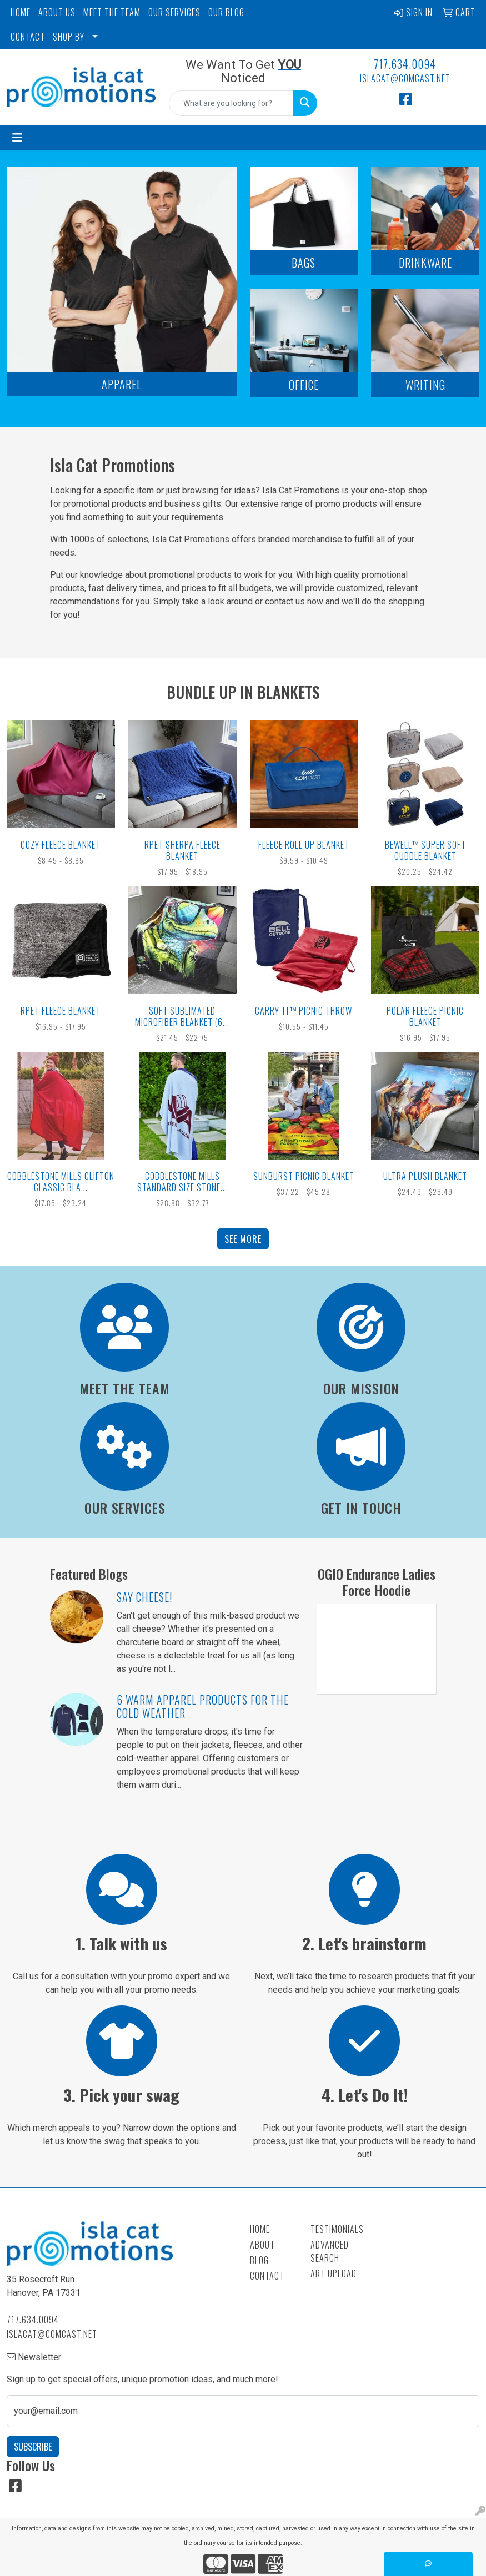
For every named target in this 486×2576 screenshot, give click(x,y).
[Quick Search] (231, 103)
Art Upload (333, 2273)
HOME (21, 12)
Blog (259, 2260)
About (262, 2244)
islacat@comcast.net (405, 78)
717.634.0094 (405, 64)
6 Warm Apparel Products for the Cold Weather (203, 1706)
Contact (267, 2275)
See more (243, 1239)
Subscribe (33, 2446)
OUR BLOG (226, 12)
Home (260, 2229)
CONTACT (28, 36)
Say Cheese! (144, 1597)
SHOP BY (68, 36)
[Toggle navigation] (17, 137)
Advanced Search (329, 2251)
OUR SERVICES (174, 12)
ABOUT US (57, 12)
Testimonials (334, 2229)
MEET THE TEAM (112, 12)
